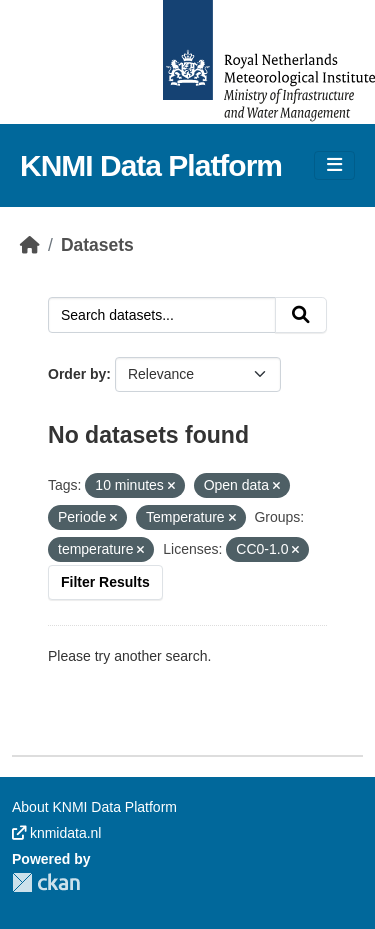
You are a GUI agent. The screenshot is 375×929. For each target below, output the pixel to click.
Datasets (97, 245)
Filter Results (105, 582)
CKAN (46, 882)
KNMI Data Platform (151, 165)
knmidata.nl (56, 833)
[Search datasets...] (162, 315)
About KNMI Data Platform (94, 807)
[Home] (30, 245)
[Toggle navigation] (334, 165)
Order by (77, 374)
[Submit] (301, 315)
